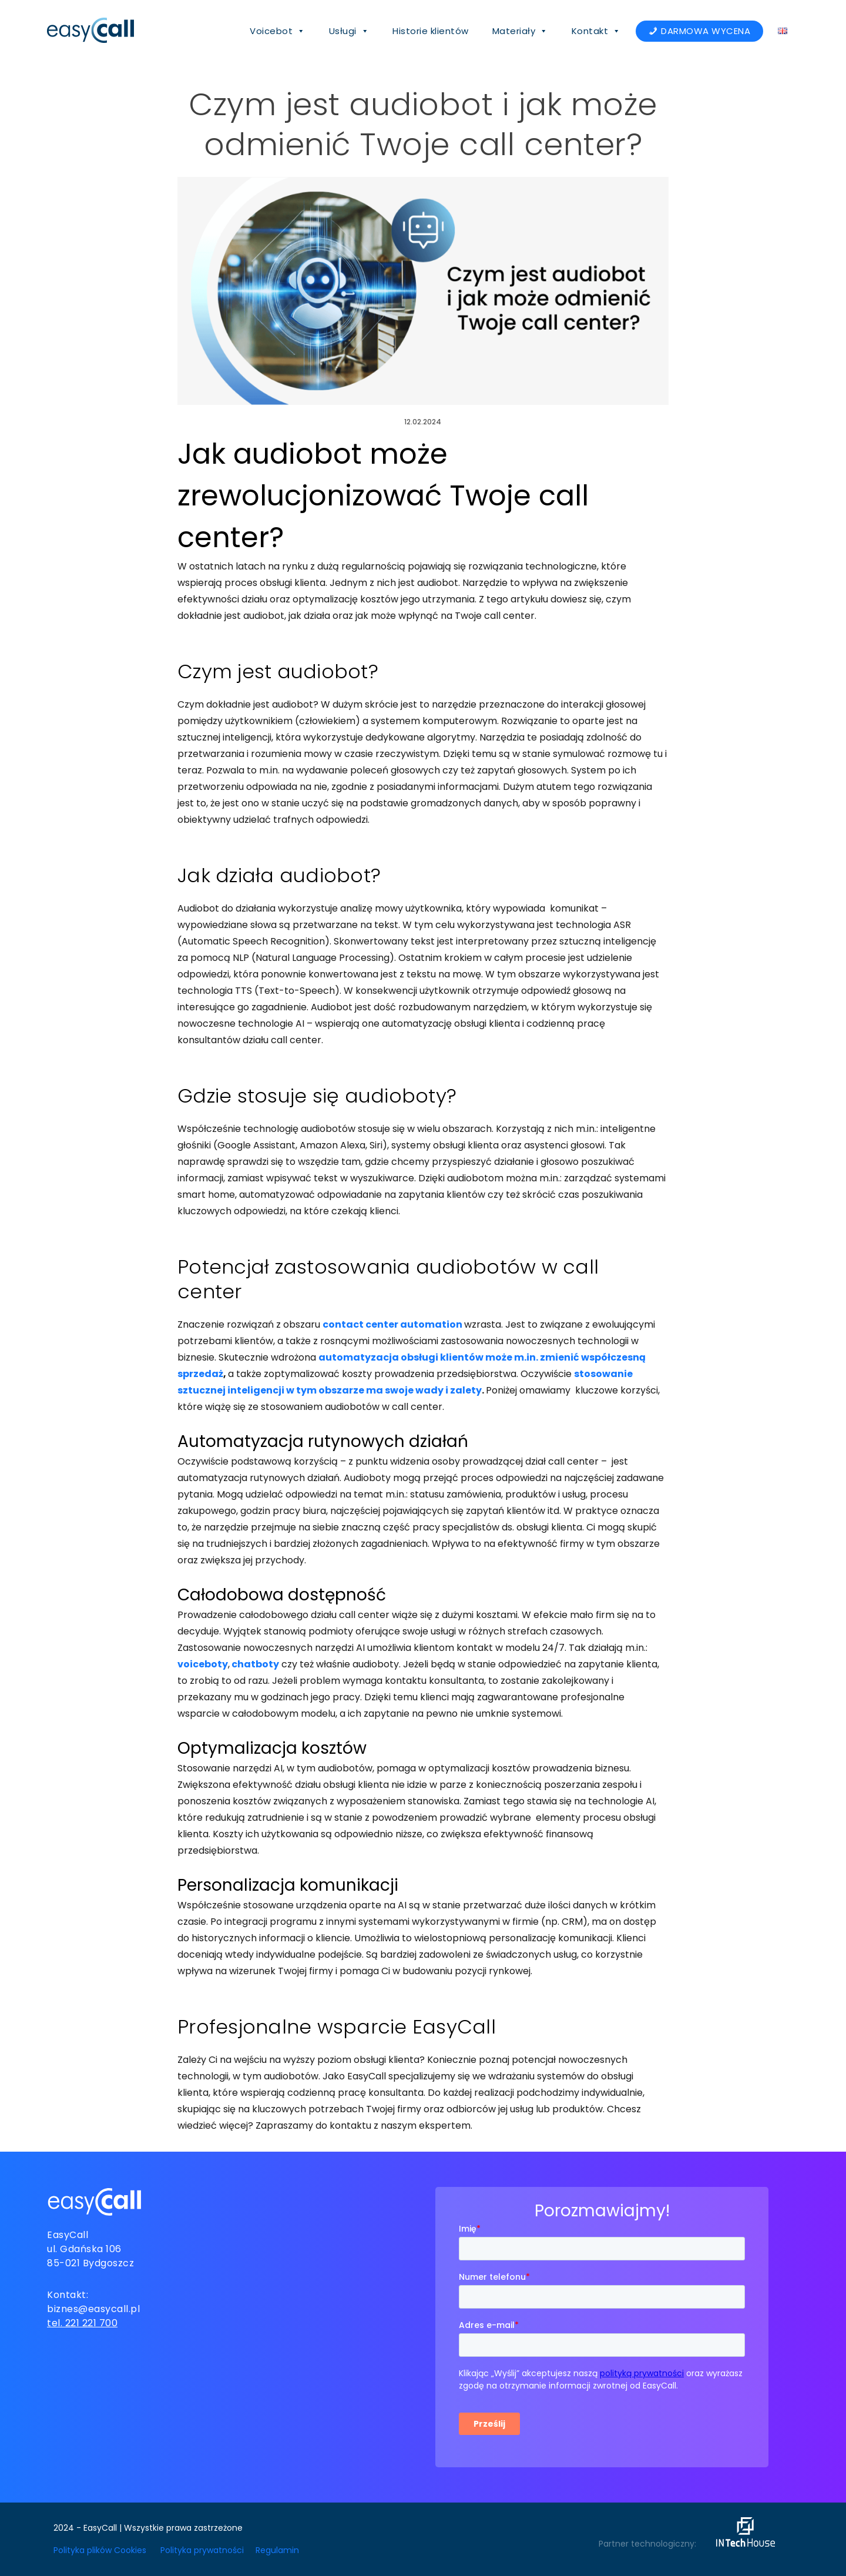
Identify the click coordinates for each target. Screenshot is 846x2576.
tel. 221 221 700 (82, 2323)
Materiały (520, 31)
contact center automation (392, 1324)
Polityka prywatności (202, 2550)
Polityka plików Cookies (99, 2550)
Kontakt (596, 31)
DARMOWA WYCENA (705, 31)
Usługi (349, 31)
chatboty (255, 1664)
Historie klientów (430, 31)
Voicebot (278, 31)
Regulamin (277, 2550)
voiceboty (202, 1664)
